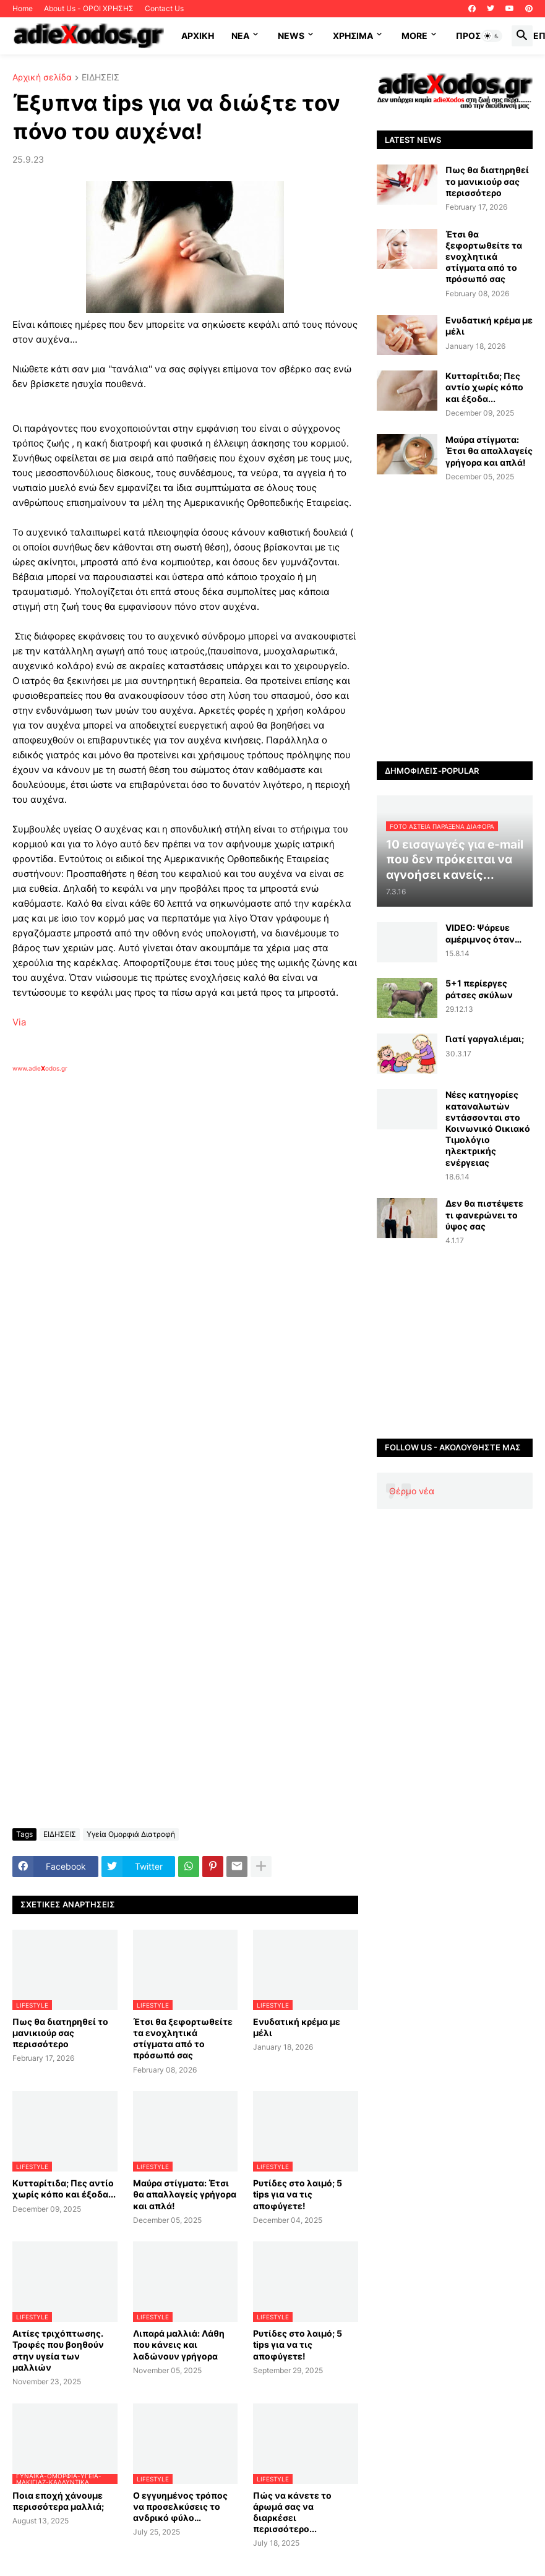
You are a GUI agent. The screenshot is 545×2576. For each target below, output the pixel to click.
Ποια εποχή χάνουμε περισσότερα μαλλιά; (58, 2501)
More (414, 35)
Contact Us (164, 8)
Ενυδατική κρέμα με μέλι (296, 2027)
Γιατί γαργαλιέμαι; (484, 1038)
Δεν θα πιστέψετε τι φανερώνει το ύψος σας (484, 1214)
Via (19, 1022)
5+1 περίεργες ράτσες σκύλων (479, 988)
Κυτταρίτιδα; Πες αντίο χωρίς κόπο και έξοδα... (64, 2188)
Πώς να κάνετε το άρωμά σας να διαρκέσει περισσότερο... (292, 2512)
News (291, 35)
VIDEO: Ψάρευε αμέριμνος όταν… (483, 933)
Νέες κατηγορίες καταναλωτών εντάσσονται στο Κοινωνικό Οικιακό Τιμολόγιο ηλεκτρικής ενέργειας (487, 1128)
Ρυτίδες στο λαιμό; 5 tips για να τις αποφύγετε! (297, 2194)
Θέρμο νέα (411, 1491)
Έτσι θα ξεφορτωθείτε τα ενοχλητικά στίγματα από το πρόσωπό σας (183, 2038)
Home (22, 8)
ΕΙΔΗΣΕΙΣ (100, 77)
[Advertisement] (210, 1215)
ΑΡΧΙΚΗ (197, 35)
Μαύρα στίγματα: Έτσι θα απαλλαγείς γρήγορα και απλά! (184, 2194)
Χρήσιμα (353, 35)
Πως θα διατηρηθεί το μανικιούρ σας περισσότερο (60, 2032)
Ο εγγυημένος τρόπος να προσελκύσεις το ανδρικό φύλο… (180, 2506)
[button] (491, 36)
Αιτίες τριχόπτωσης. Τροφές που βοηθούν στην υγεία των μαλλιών (58, 2350)
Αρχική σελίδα (42, 77)
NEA (240, 35)
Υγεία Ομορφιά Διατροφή (131, 1834)
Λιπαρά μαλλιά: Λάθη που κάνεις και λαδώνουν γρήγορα (179, 2344)
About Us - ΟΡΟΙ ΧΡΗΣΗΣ (89, 8)
